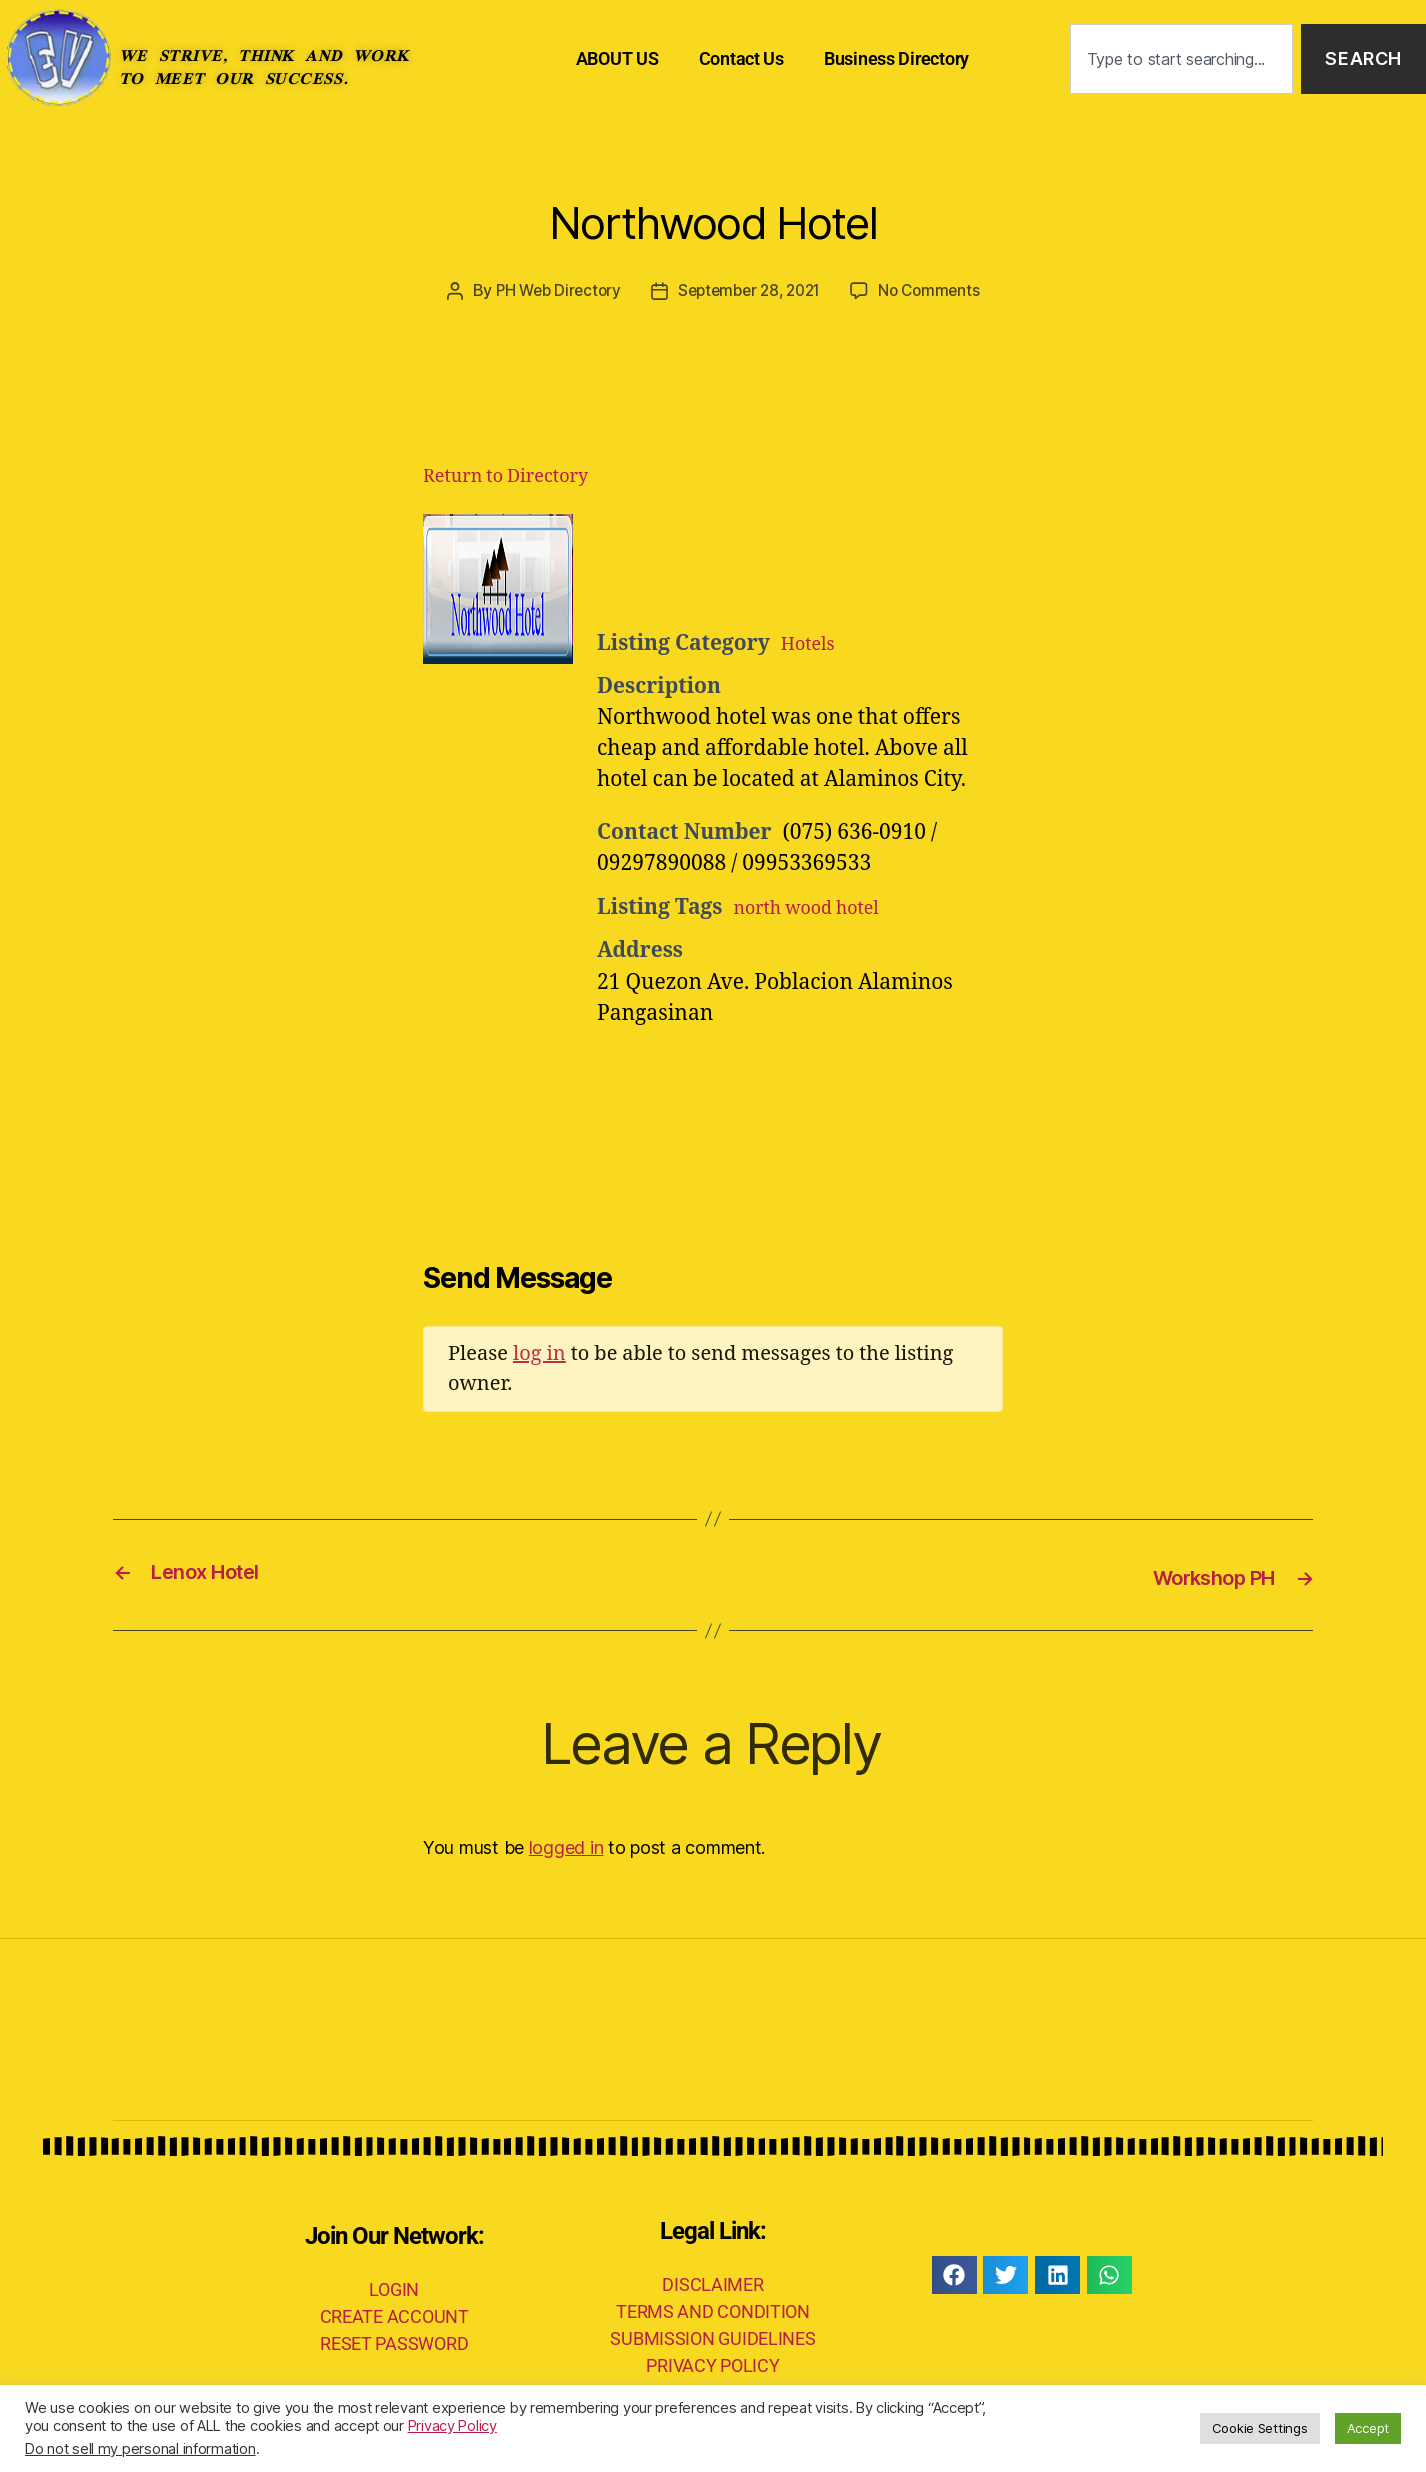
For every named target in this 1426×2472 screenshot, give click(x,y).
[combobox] (1182, 59)
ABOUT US (617, 58)
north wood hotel (819, 906)
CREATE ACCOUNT (394, 2313)
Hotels (812, 642)
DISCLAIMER (712, 2282)
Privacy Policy (452, 2426)
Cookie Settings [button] (1260, 2428)
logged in (566, 1845)
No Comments (937, 290)
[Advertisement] (843, 563)
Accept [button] (1368, 2428)
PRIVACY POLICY (712, 2363)
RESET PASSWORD (394, 2340)
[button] (954, 2273)
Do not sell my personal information (140, 2449)
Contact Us (741, 58)
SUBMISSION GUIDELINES (712, 2336)
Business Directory (896, 58)
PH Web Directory (551, 290)
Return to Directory (505, 475)
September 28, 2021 (749, 290)
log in (539, 1352)
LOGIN (394, 2286)
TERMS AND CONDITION (713, 2309)
